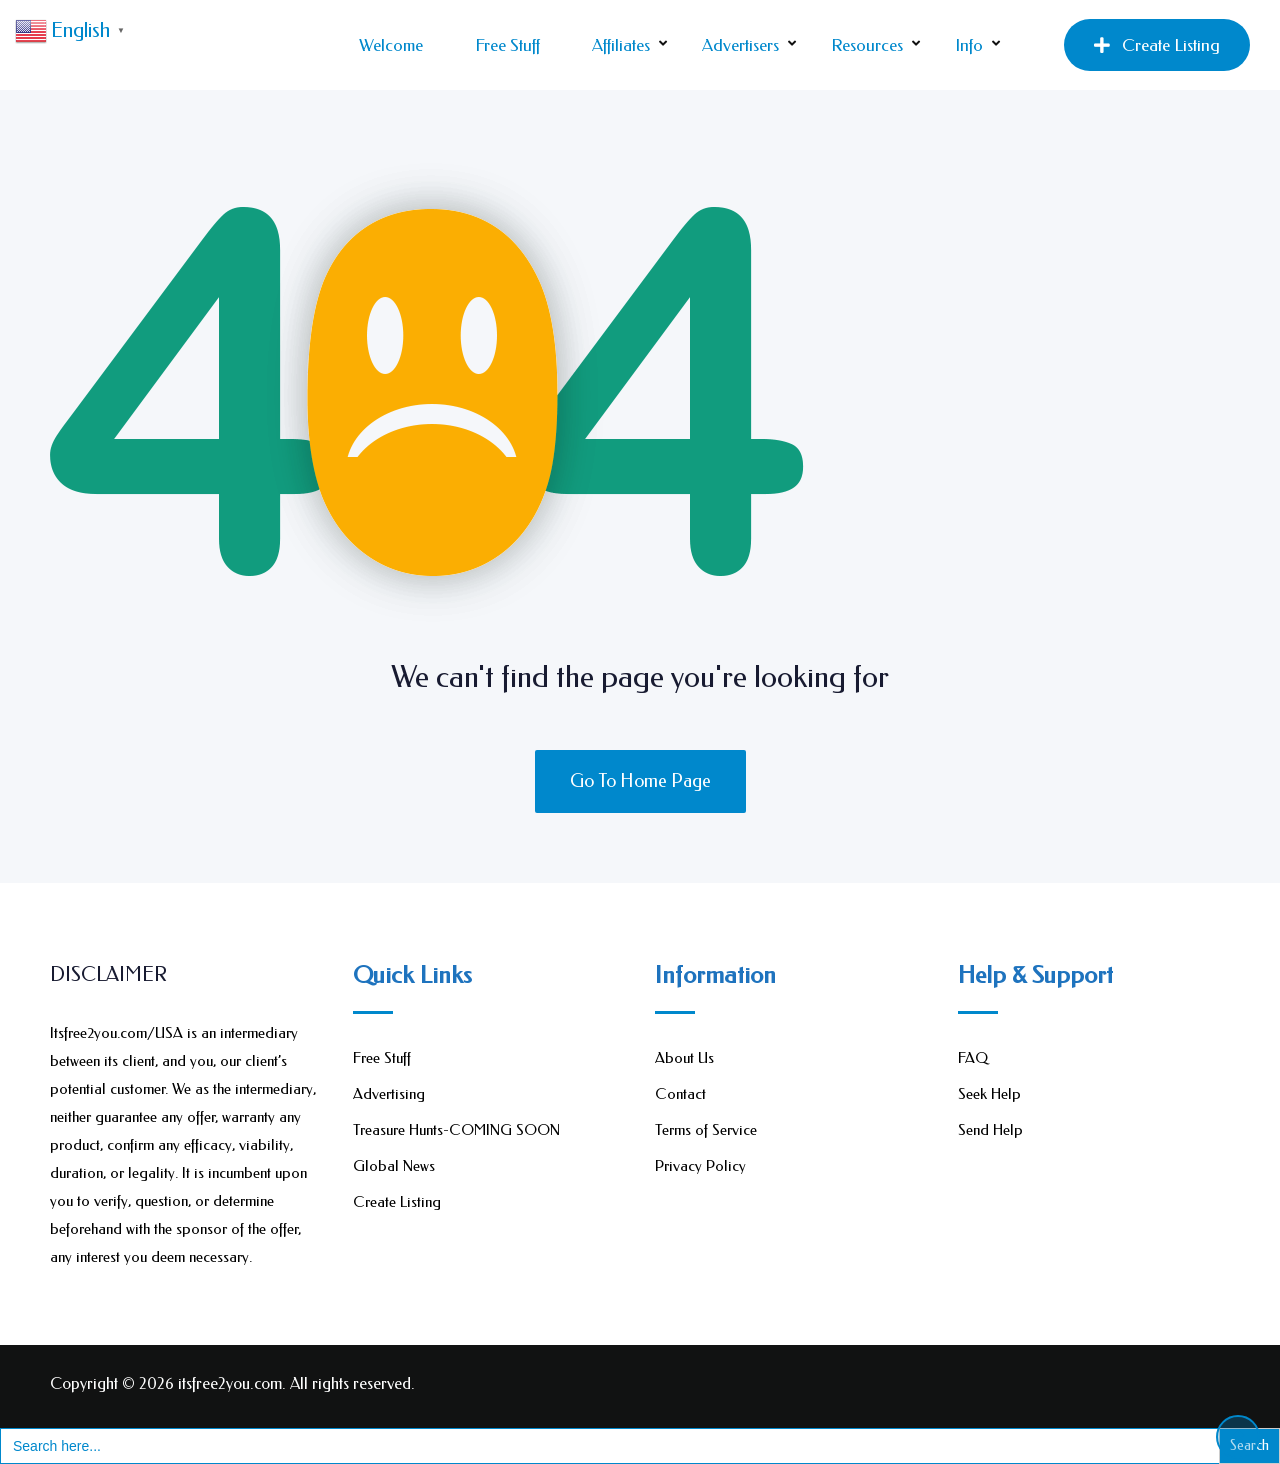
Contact (680, 1094)
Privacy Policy (700, 1166)
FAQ (973, 1058)
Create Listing (1157, 45)
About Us (684, 1058)
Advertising (389, 1094)
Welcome (391, 45)
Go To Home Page (640, 781)
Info (969, 45)
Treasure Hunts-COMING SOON (456, 1130)
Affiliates (621, 45)
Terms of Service (706, 1130)
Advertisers (740, 45)
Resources (867, 45)
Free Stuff (507, 45)
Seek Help (989, 1094)
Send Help (990, 1130)
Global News (394, 1166)
